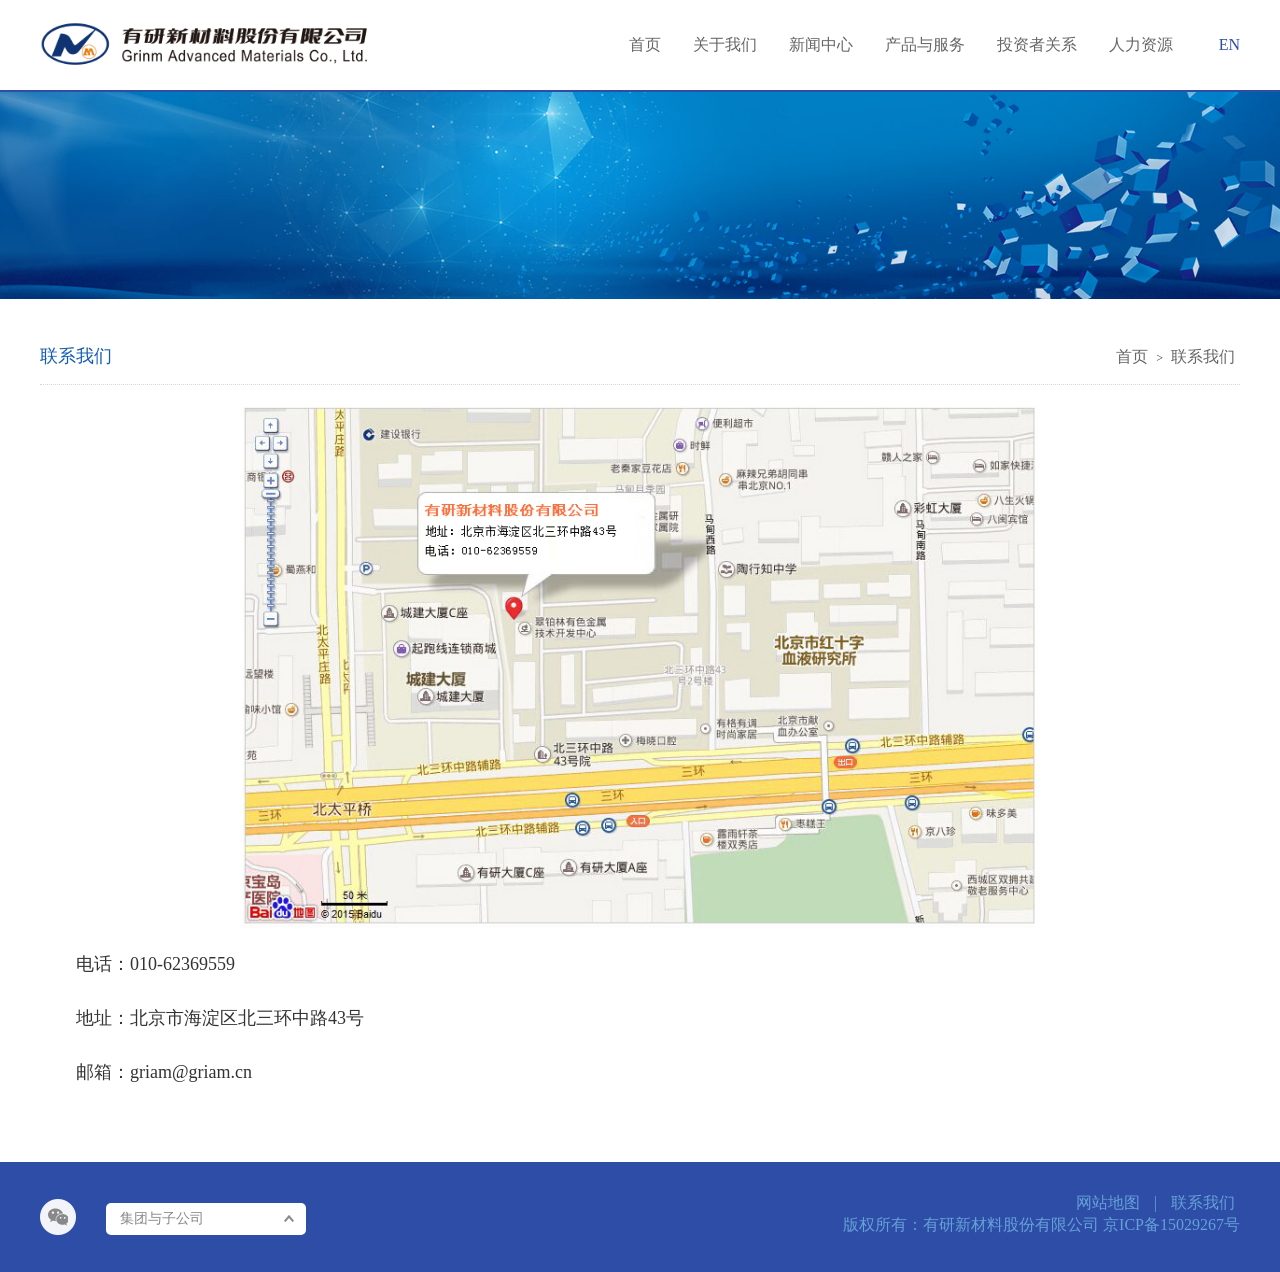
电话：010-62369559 (155, 964)
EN (1229, 44)
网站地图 (1108, 1202)
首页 (1132, 356)
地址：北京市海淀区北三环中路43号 (220, 1018)
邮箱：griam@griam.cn (164, 1072)
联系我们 (1203, 356)
